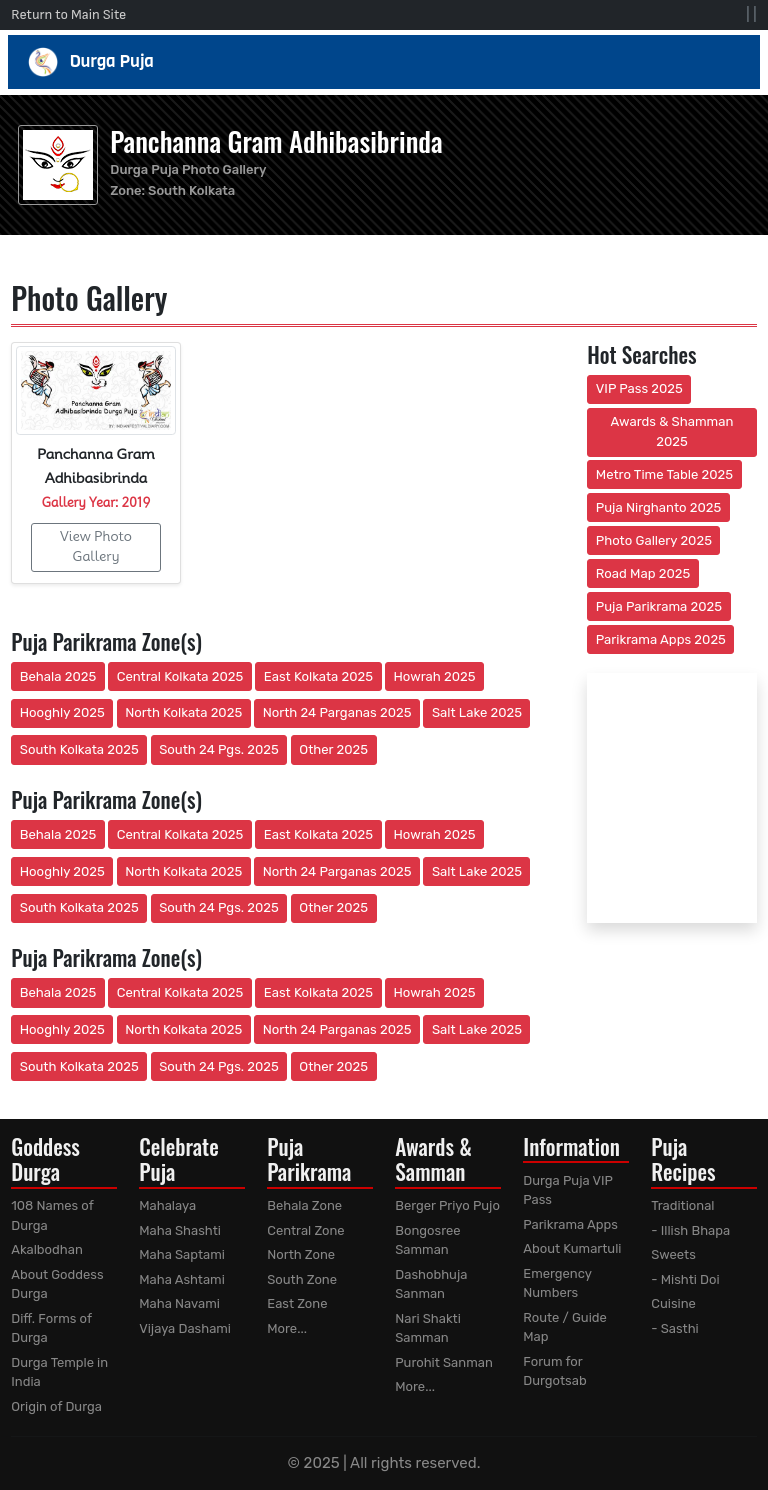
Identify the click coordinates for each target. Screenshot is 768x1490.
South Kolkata (191, 190)
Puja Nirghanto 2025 (659, 507)
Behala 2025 (58, 676)
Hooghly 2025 (62, 712)
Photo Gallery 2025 (654, 540)
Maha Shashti (180, 1230)
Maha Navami (179, 1303)
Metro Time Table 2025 (664, 474)
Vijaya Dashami (185, 1328)
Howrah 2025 (434, 676)
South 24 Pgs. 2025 (219, 749)
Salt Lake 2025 (477, 712)
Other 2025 (333, 749)
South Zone (302, 1279)
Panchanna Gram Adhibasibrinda (276, 141)
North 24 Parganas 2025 (337, 712)
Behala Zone (304, 1205)
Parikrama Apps (570, 1224)
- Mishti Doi (685, 1279)
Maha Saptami (182, 1254)
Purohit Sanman (444, 1362)
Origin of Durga (56, 1406)
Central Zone (305, 1230)
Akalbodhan (47, 1249)
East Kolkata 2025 (318, 676)
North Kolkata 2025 (183, 712)
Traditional (682, 1205)
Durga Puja (384, 62)
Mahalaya (167, 1205)
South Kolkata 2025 (79, 749)
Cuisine (673, 1303)
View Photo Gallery (96, 546)
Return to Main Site (68, 14)
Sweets (673, 1254)
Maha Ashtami (182, 1279)
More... (287, 1328)
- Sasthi (675, 1328)
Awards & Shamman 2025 (672, 431)
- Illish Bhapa (690, 1230)
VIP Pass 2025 (639, 388)
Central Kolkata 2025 (180, 676)
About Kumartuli (572, 1248)
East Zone (297, 1303)
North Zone (301, 1254)
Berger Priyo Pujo (447, 1205)
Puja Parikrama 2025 (659, 606)
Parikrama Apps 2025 (661, 639)
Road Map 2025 (643, 573)
